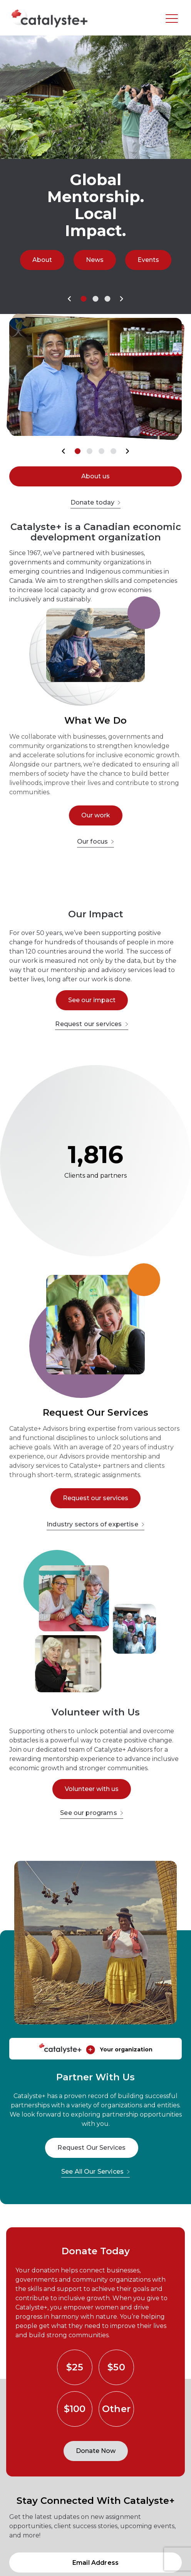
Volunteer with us (92, 1789)
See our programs (91, 1812)
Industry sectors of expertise (95, 1524)
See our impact (92, 1000)
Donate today (95, 502)
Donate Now (96, 2450)
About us (95, 476)
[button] (69, 299)
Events (148, 259)
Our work (95, 815)
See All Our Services (95, 2171)
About (42, 259)
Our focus (95, 841)
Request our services (91, 1024)
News (95, 259)
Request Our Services (91, 2147)
